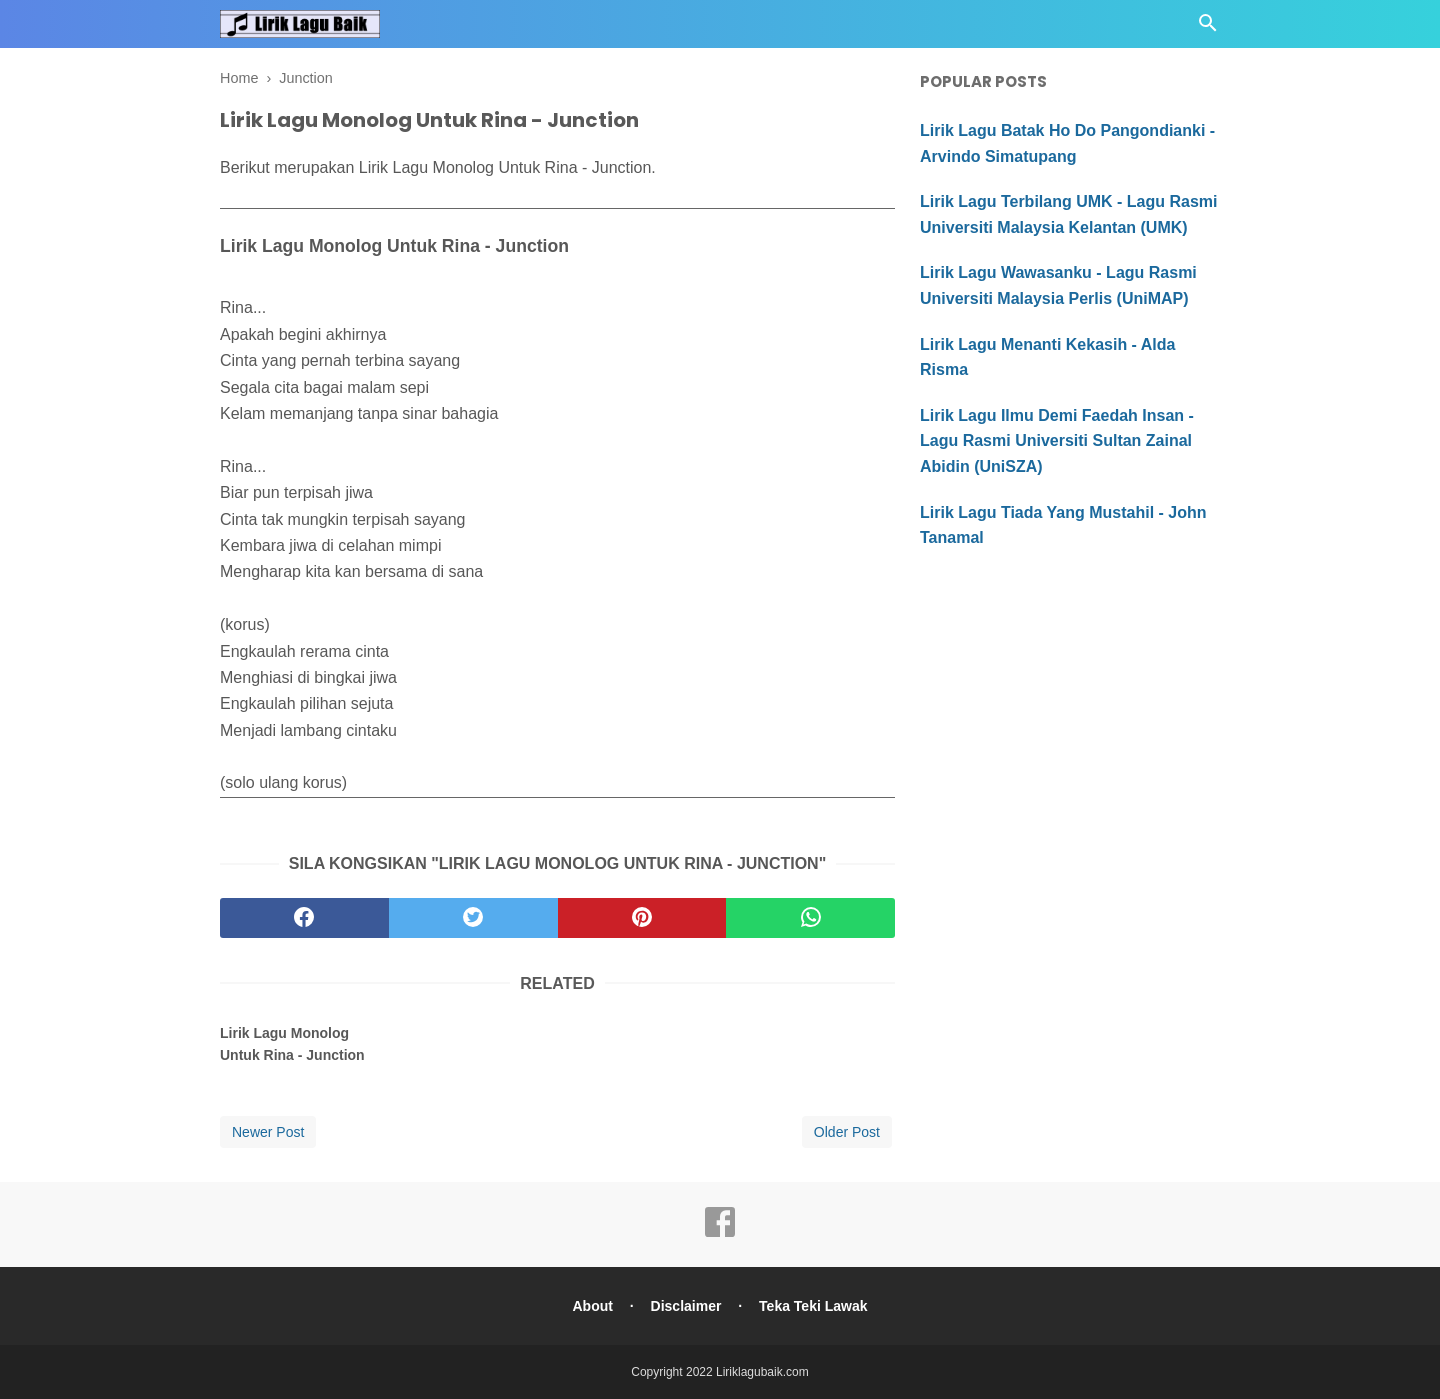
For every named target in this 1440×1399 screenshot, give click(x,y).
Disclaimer (686, 1306)
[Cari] (1208, 28)
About (592, 1306)
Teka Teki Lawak (813, 1306)
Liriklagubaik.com (762, 1372)
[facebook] (304, 918)
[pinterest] (642, 918)
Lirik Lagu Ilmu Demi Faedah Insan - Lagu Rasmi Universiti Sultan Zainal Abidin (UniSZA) (1057, 441)
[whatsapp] (810, 918)
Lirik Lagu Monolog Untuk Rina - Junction (292, 1044)
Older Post (847, 1132)
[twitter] (473, 918)
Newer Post (268, 1132)
